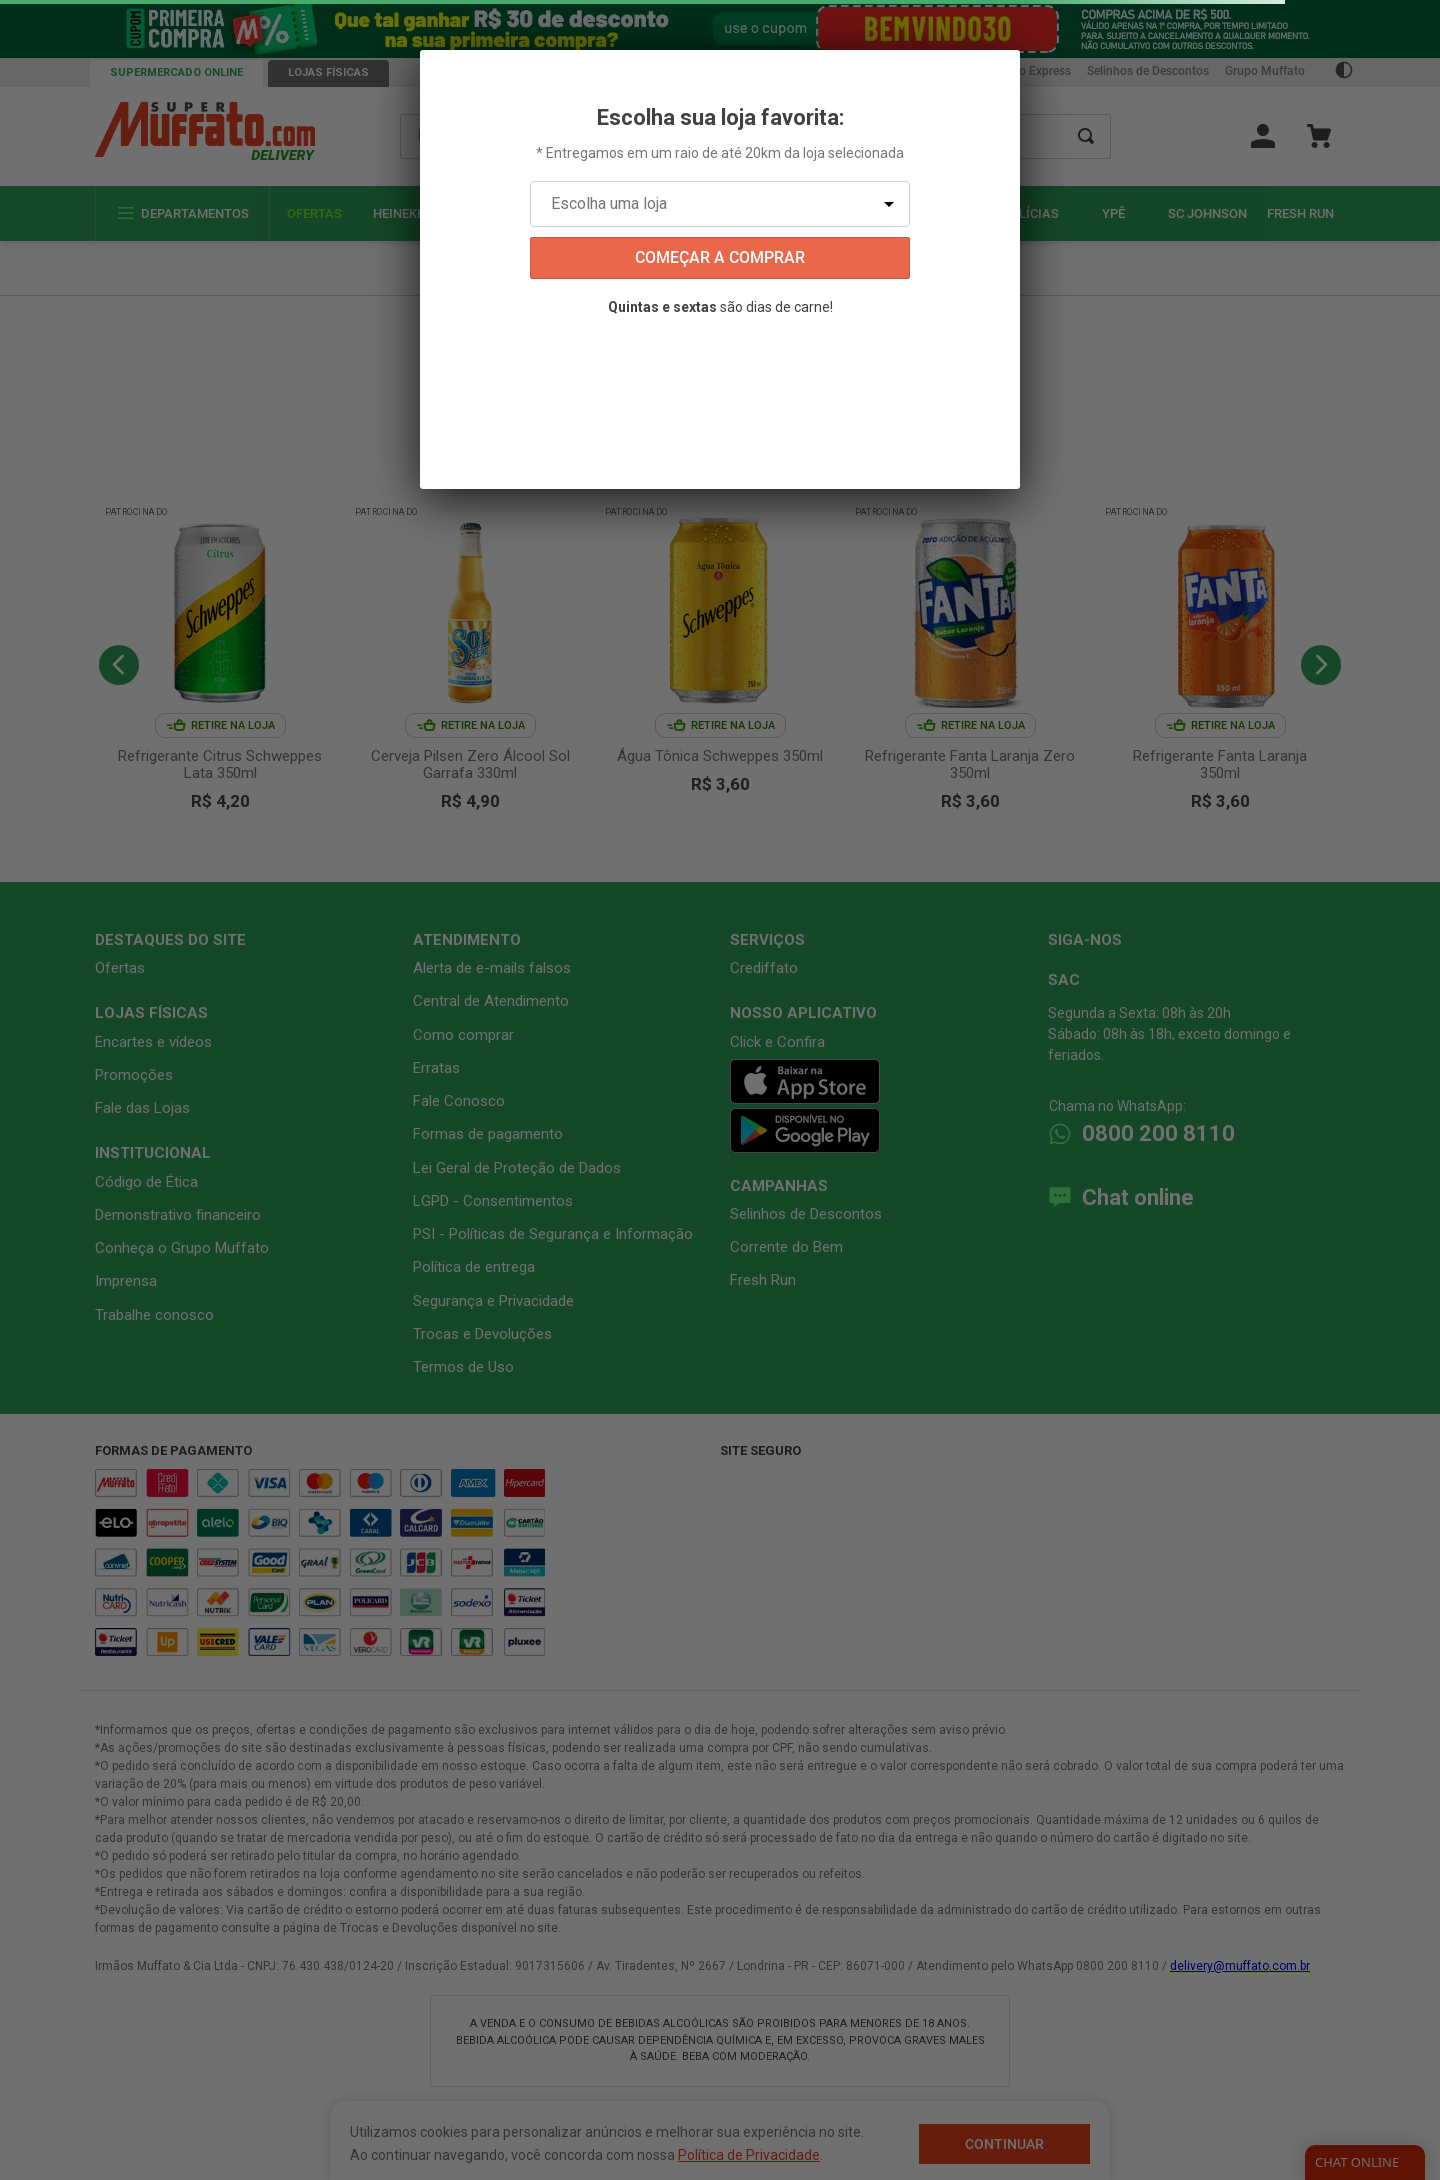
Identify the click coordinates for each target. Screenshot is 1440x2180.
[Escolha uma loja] (720, 204)
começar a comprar (720, 257)
